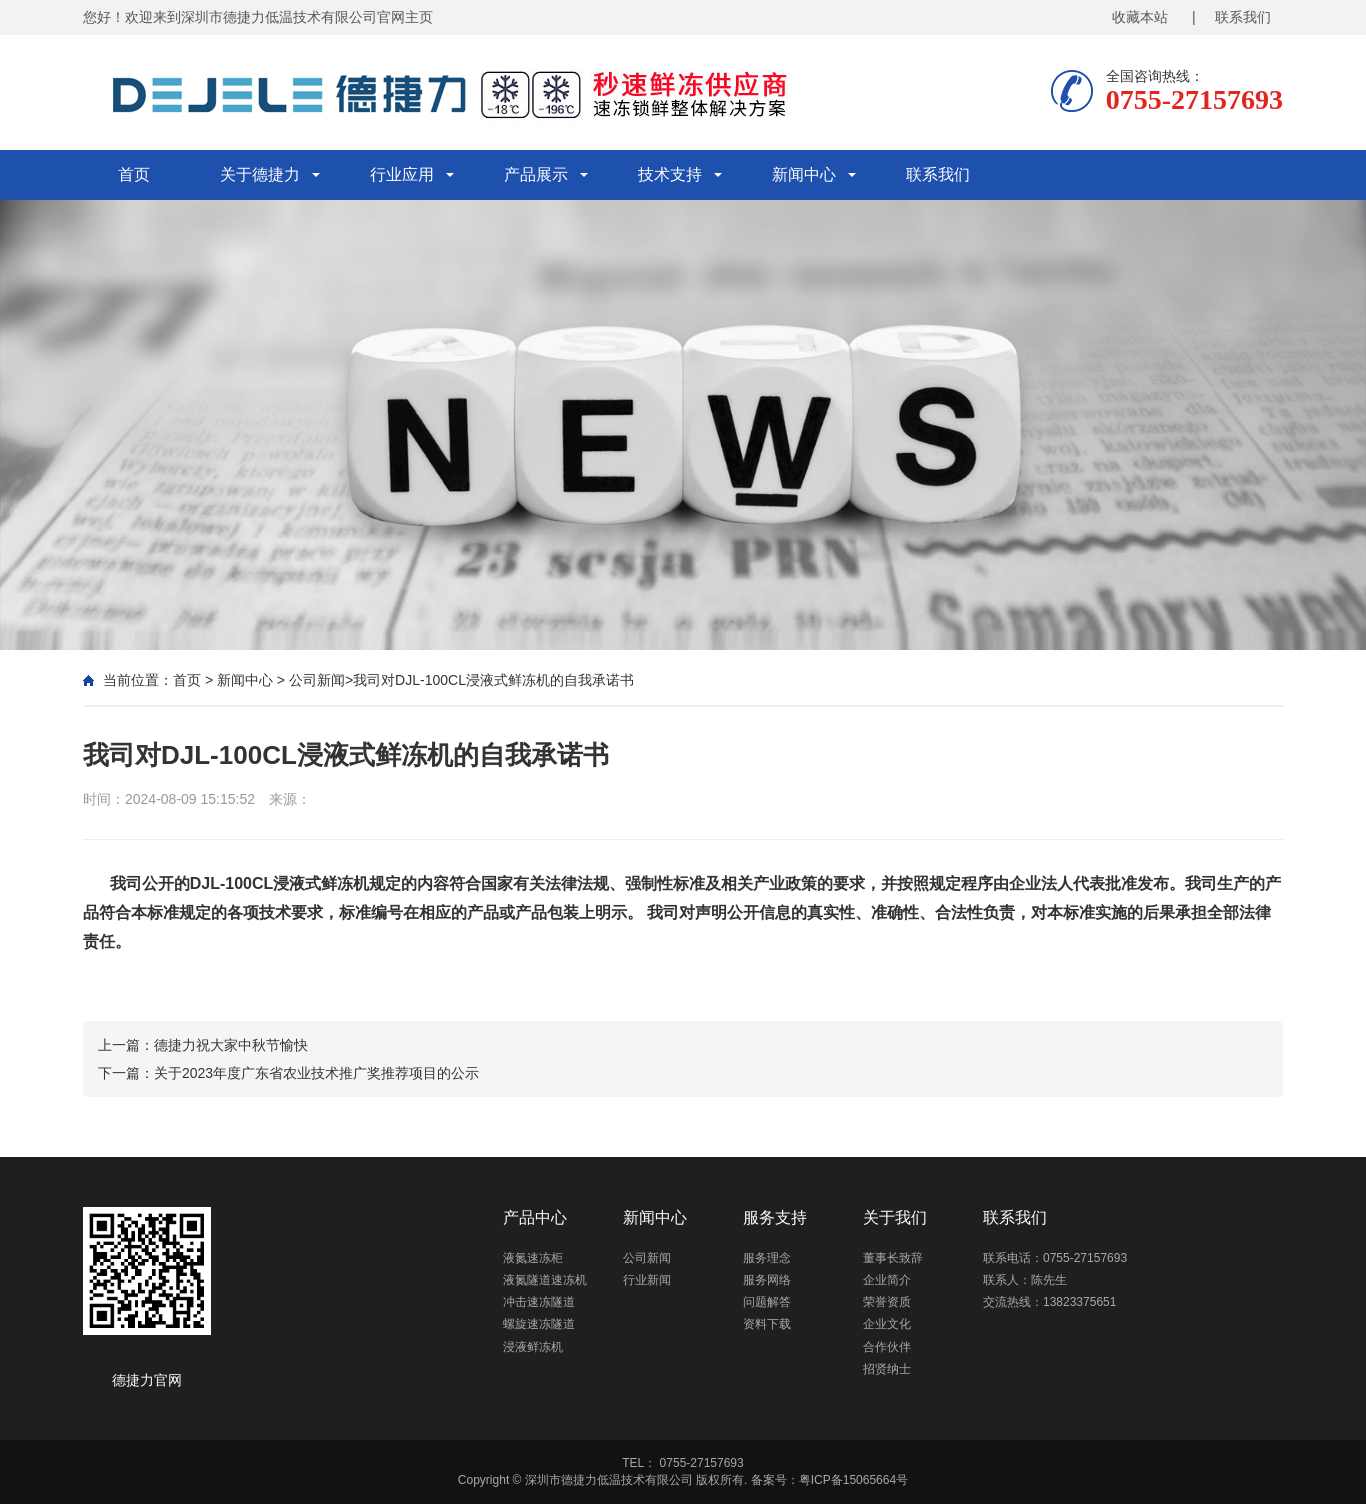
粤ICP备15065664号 (853, 1480)
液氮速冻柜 (533, 1258)
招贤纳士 (887, 1369)
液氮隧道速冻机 (545, 1280)
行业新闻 (647, 1280)
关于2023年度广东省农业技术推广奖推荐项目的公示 (316, 1073)
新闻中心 (804, 174)
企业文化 (887, 1324)
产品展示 (536, 174)
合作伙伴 (887, 1347)
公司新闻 (317, 680)
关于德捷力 (260, 174)
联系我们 (938, 174)
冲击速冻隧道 (539, 1302)
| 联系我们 (1231, 17)
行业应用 (402, 174)
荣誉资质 (887, 1302)
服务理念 (767, 1258)
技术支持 (670, 174)
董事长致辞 (893, 1258)
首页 (134, 174)
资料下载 (767, 1324)
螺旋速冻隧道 (539, 1324)
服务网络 (767, 1280)
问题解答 (767, 1302)
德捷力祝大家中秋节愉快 (231, 1045)
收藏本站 (1140, 17)
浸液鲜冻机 (533, 1347)
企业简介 (887, 1280)
